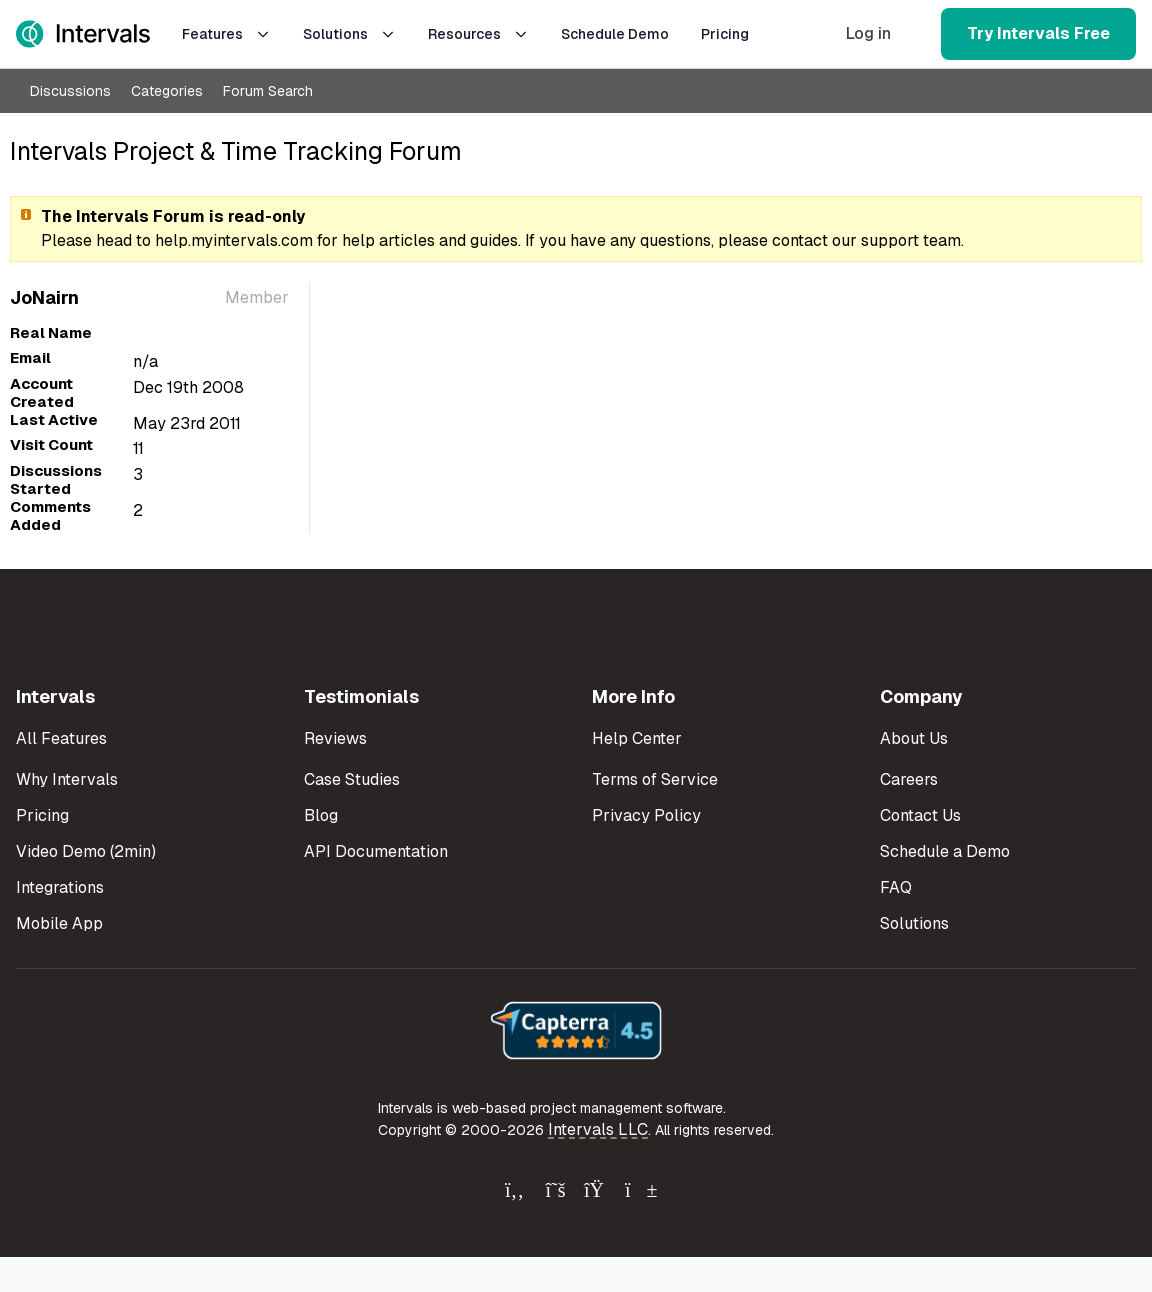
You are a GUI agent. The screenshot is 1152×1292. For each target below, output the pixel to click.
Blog (321, 815)
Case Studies (352, 779)
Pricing (725, 34)
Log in (868, 33)
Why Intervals (67, 779)
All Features (61, 738)
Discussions (70, 91)
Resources (478, 34)
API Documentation (376, 851)
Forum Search (268, 91)
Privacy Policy (646, 815)
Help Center (637, 738)
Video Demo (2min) (86, 851)
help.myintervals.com (234, 240)
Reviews (335, 738)
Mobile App (59, 923)
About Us (914, 738)
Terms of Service (655, 779)
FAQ (896, 887)
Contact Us (920, 815)
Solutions (349, 34)
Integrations (60, 887)
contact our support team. (868, 240)
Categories (167, 91)
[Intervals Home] (83, 34)
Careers (909, 779)
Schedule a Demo (945, 851)
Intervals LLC (598, 1129)
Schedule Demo (615, 34)
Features (226, 34)
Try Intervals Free (1038, 33)
